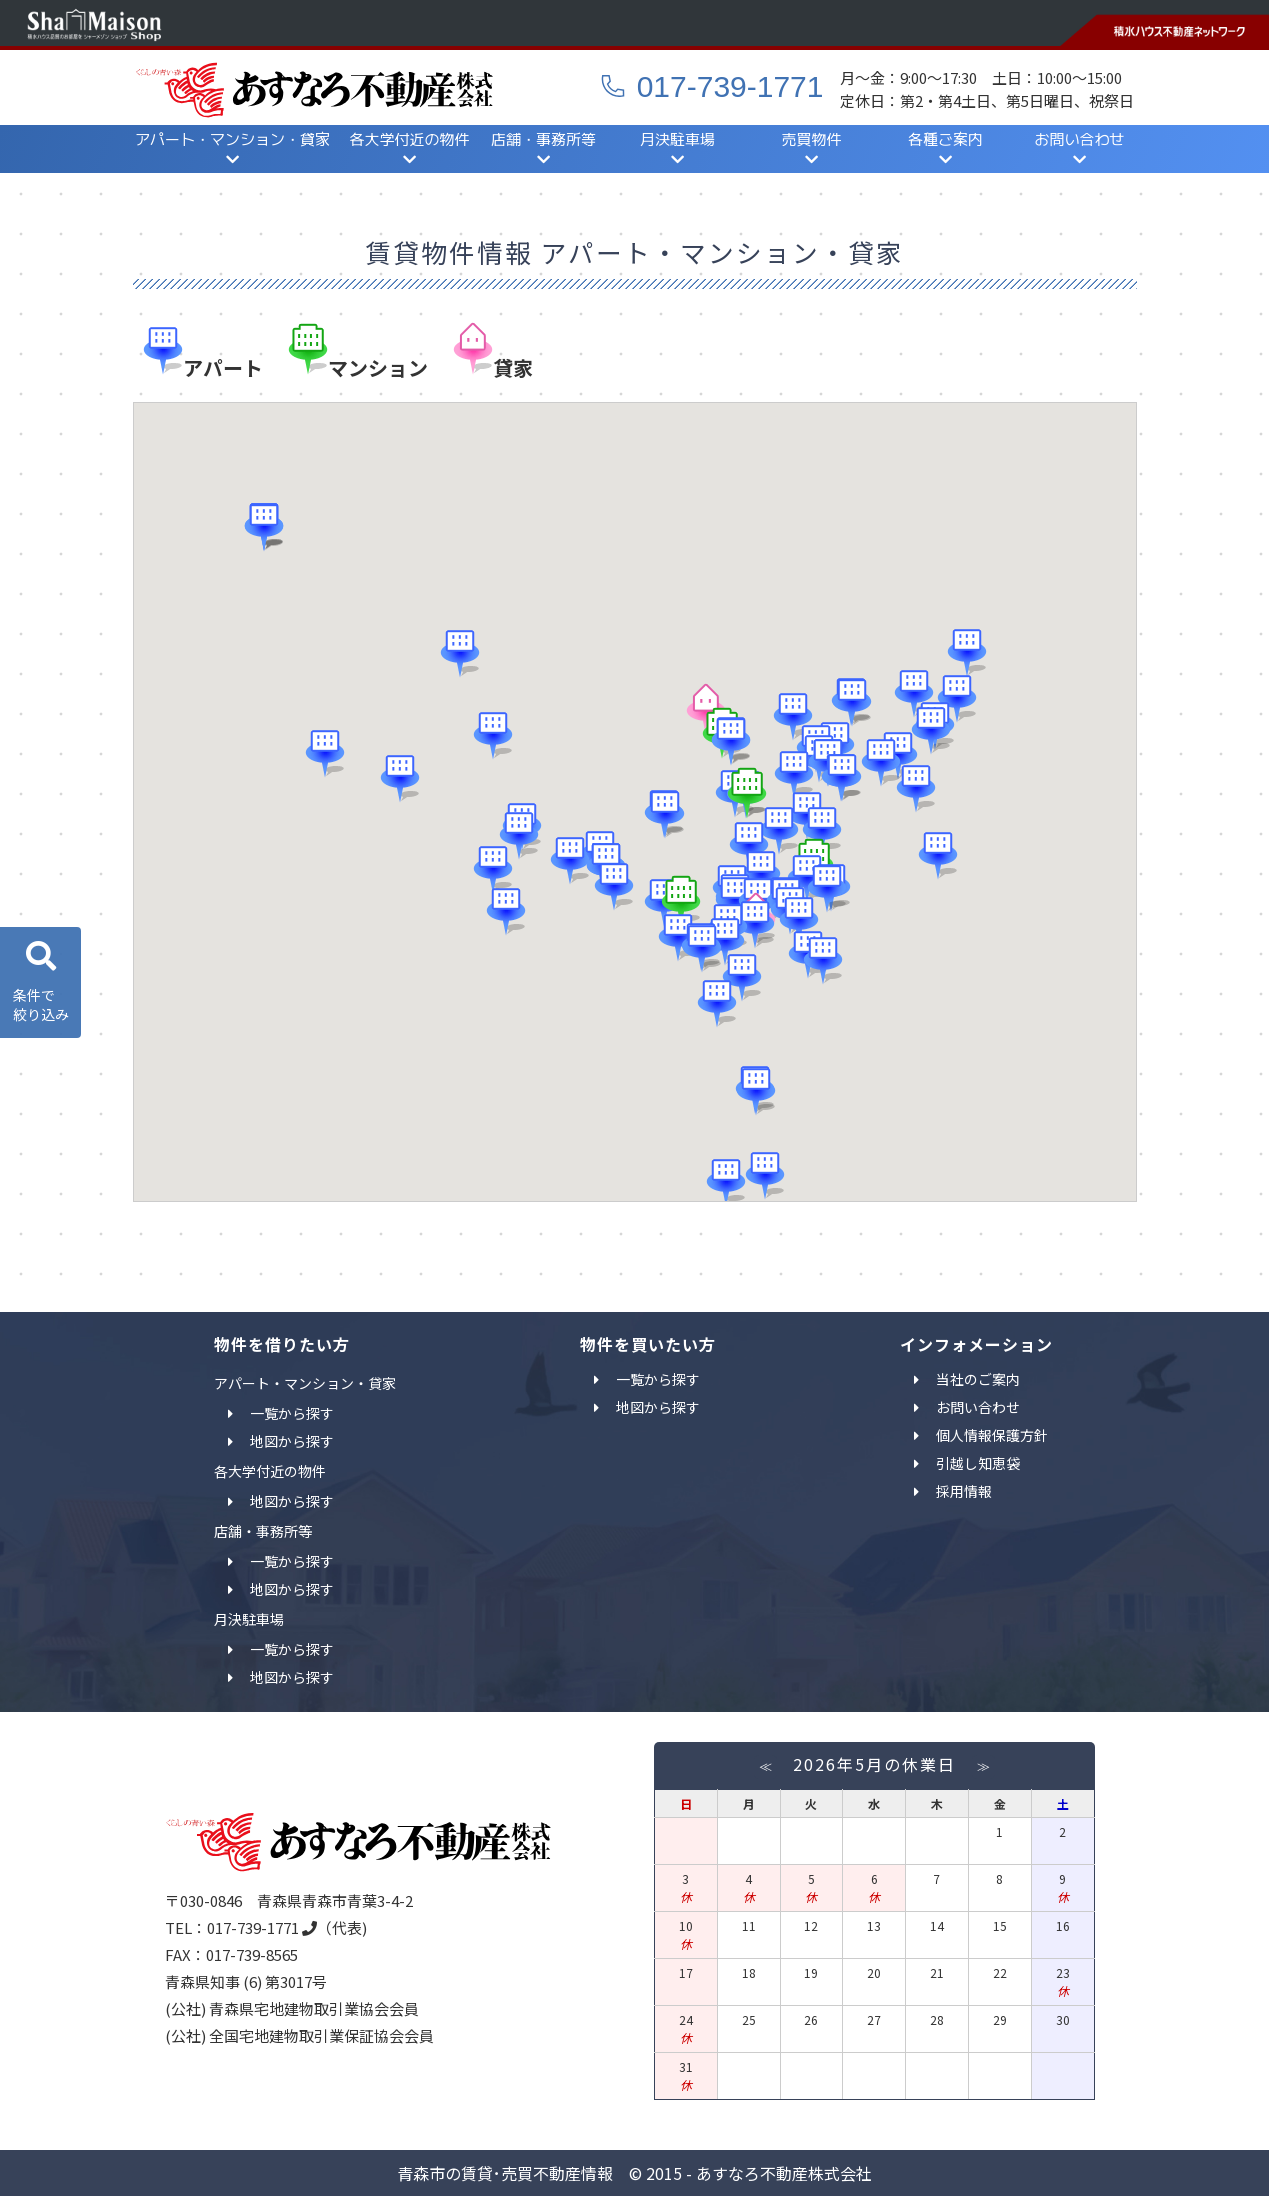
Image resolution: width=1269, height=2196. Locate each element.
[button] (726, 1180)
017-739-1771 (711, 86)
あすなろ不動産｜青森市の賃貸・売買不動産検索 (315, 90)
